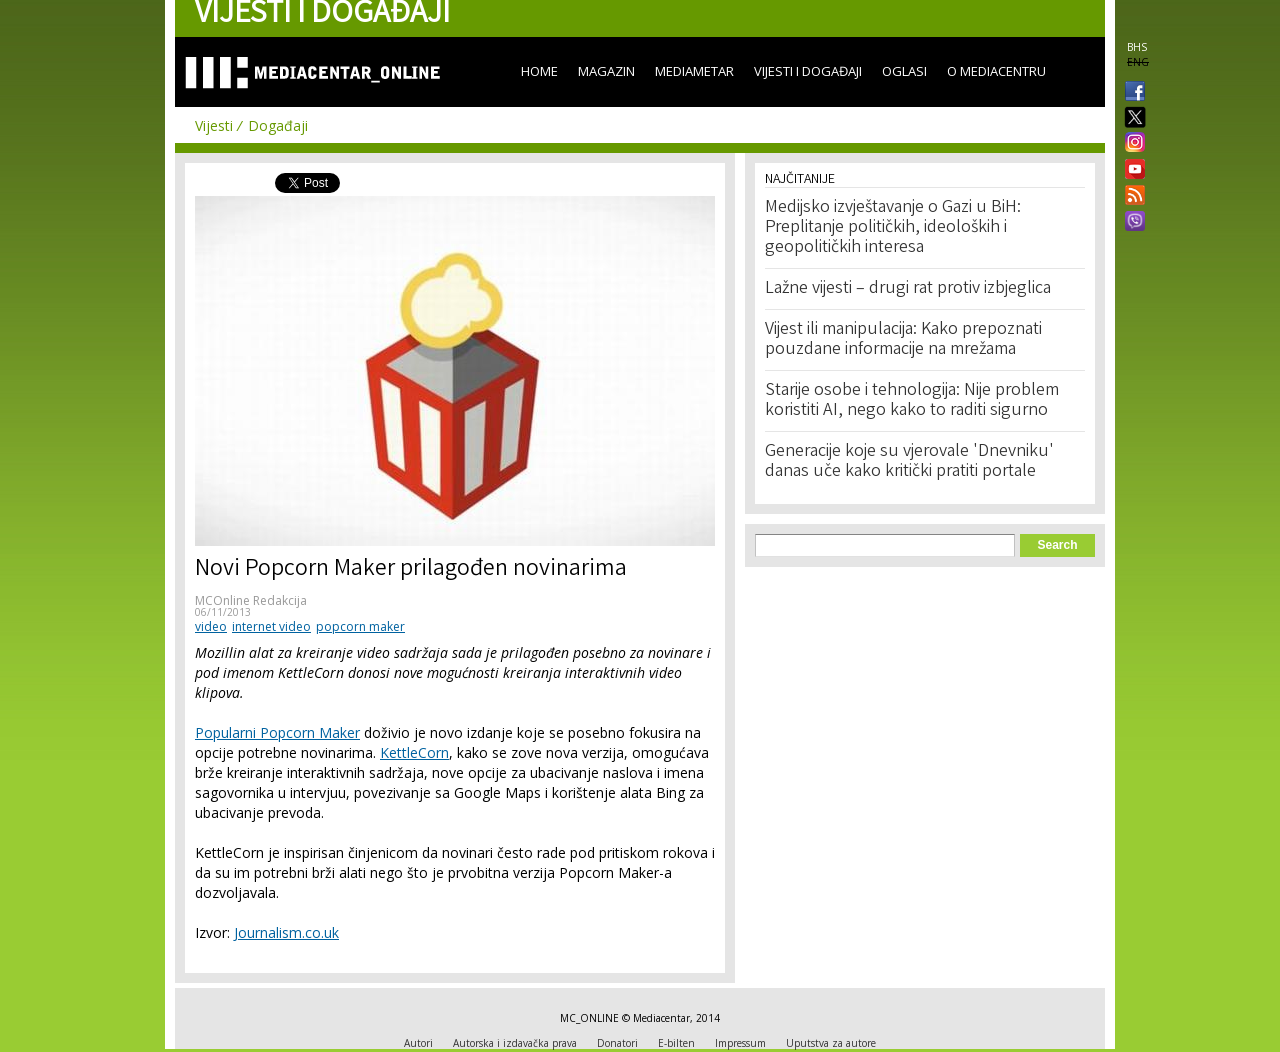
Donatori (617, 1043)
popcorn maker (360, 626)
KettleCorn (414, 752)
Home (539, 71)
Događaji (278, 125)
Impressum (740, 1043)
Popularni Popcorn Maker (277, 732)
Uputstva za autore (831, 1043)
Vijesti (214, 125)
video (211, 626)
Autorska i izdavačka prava (515, 1043)
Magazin (606, 71)
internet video (271, 626)
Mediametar (694, 71)
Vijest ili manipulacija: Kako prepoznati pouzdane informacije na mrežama (903, 340)
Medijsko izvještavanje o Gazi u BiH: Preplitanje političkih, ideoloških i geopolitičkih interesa (893, 228)
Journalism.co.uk (286, 932)
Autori (418, 1043)
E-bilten (676, 1043)
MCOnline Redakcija (251, 600)
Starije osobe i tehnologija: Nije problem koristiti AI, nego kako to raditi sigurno (912, 401)
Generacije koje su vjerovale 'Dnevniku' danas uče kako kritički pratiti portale (909, 462)
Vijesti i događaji (808, 71)
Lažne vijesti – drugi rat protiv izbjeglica (908, 289)
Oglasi (904, 71)
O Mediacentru (996, 71)
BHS (1137, 47)
